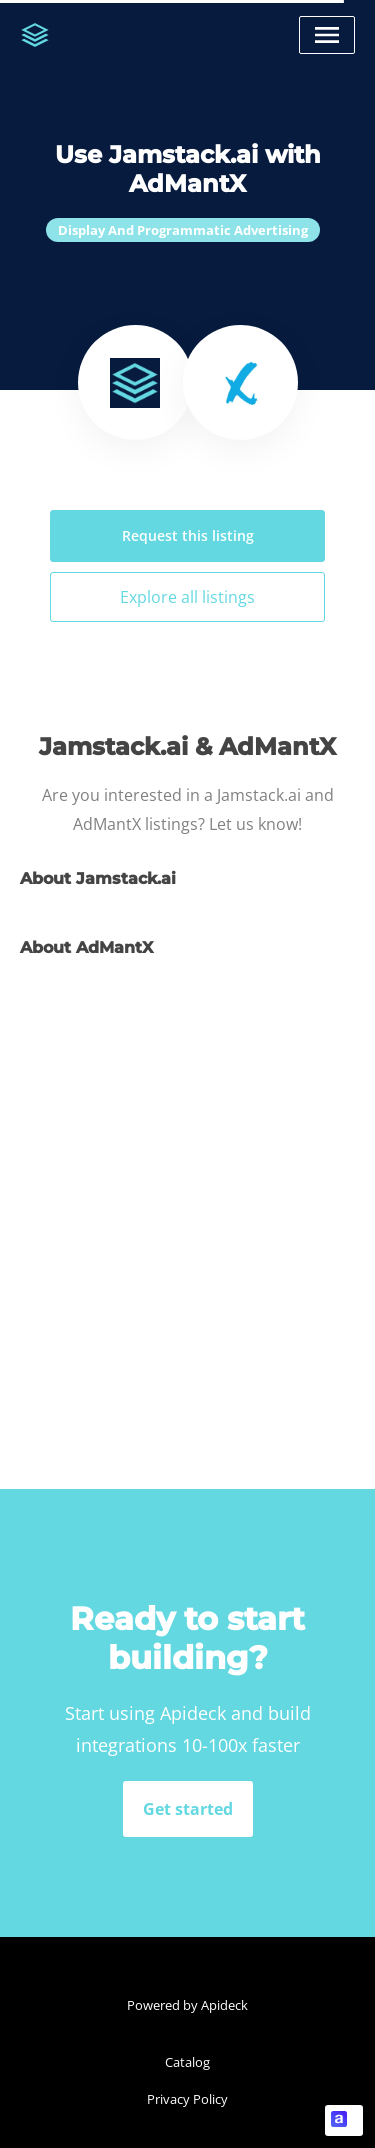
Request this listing (188, 535)
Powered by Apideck (187, 2005)
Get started (188, 1809)
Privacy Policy (187, 2099)
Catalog (187, 2062)
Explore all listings (187, 597)
